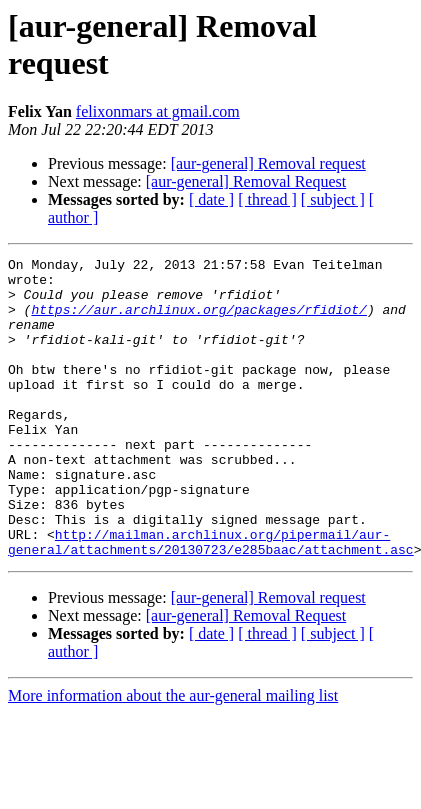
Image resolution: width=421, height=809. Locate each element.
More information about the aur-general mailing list (173, 755)
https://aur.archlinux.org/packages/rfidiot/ (198, 321)
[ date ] (211, 199)
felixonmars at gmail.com (158, 111)
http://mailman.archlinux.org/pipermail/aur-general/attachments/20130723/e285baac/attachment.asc (211, 600)
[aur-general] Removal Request (246, 181)
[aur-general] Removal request (268, 163)
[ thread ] (267, 199)
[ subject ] (333, 199)
